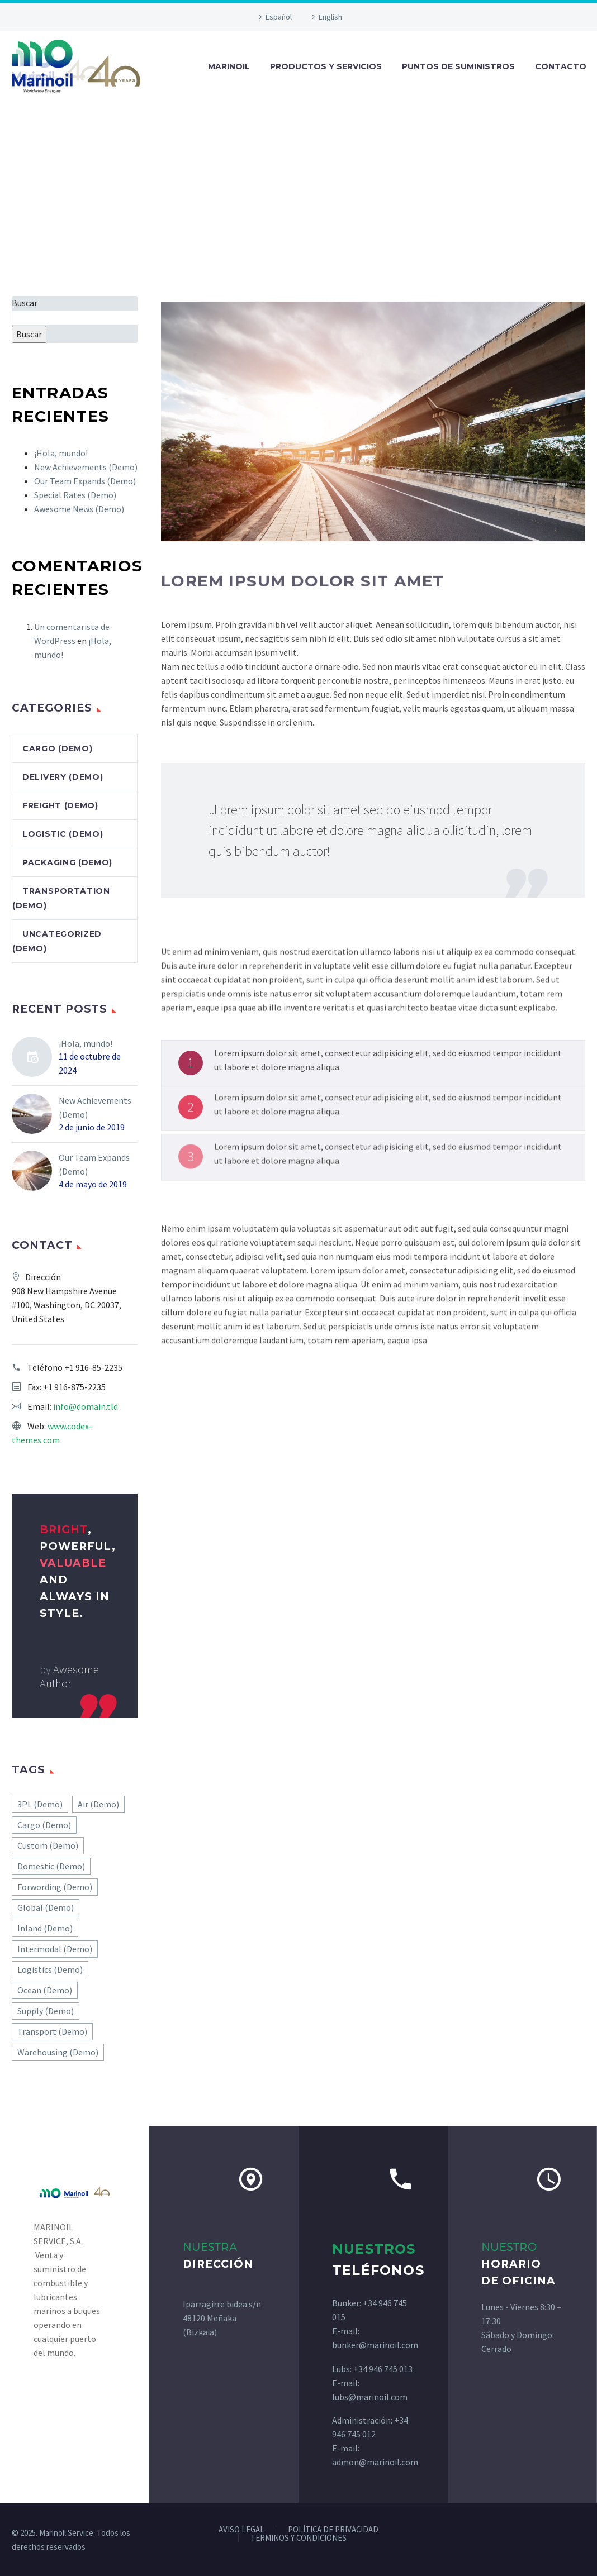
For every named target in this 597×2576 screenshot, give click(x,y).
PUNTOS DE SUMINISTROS (458, 66)
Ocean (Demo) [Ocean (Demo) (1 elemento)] (44, 1990)
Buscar (24, 302)
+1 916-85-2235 (93, 1367)
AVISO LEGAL (241, 2530)
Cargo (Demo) (57, 748)
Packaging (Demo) (67, 862)
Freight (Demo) (60, 805)
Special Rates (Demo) (75, 494)
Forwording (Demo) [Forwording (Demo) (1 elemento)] (54, 1886)
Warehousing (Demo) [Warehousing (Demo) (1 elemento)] (57, 2052)
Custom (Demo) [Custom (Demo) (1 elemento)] (47, 1845)
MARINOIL (229, 66)
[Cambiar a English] (325, 16)
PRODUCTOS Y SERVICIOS (326, 66)
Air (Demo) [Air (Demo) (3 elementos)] (98, 1804)
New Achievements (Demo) (86, 467)
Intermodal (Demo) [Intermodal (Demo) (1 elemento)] (54, 1948)
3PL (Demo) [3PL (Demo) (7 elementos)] (40, 1804)
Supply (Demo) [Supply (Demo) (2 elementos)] (45, 2010)
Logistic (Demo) (62, 834)
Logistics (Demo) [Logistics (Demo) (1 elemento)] (50, 1969)
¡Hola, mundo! (61, 453)
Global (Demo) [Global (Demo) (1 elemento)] (45, 1907)
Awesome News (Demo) (79, 508)
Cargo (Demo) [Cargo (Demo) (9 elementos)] (44, 1824)
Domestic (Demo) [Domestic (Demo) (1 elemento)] (51, 1866)
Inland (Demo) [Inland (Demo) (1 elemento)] (45, 1928)
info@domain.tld (85, 1406)
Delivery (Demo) (62, 777)
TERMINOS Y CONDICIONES (298, 2538)
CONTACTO (560, 66)
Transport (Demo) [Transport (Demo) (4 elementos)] (52, 2031)
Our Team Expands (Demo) (85, 480)
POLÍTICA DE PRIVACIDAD (333, 2530)
